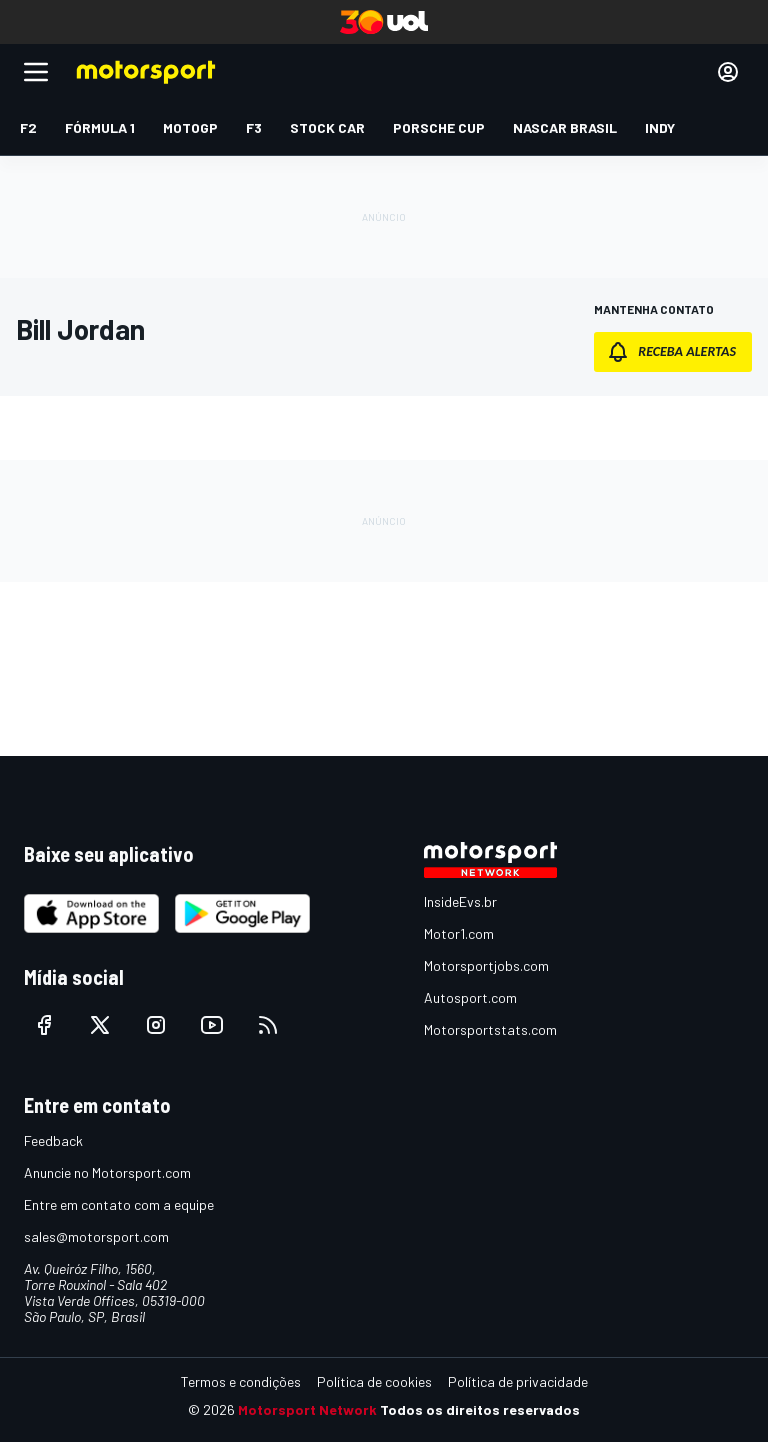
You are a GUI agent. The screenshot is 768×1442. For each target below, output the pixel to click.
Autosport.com (470, 997)
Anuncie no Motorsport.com (107, 1172)
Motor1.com (459, 933)
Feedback (53, 1140)
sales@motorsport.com (96, 1236)
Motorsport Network (307, 1409)
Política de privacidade (518, 1381)
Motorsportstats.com (490, 1029)
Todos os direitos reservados (480, 1409)
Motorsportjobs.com (486, 965)
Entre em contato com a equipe (119, 1204)
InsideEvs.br (460, 901)
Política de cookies (374, 1381)
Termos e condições (241, 1381)
